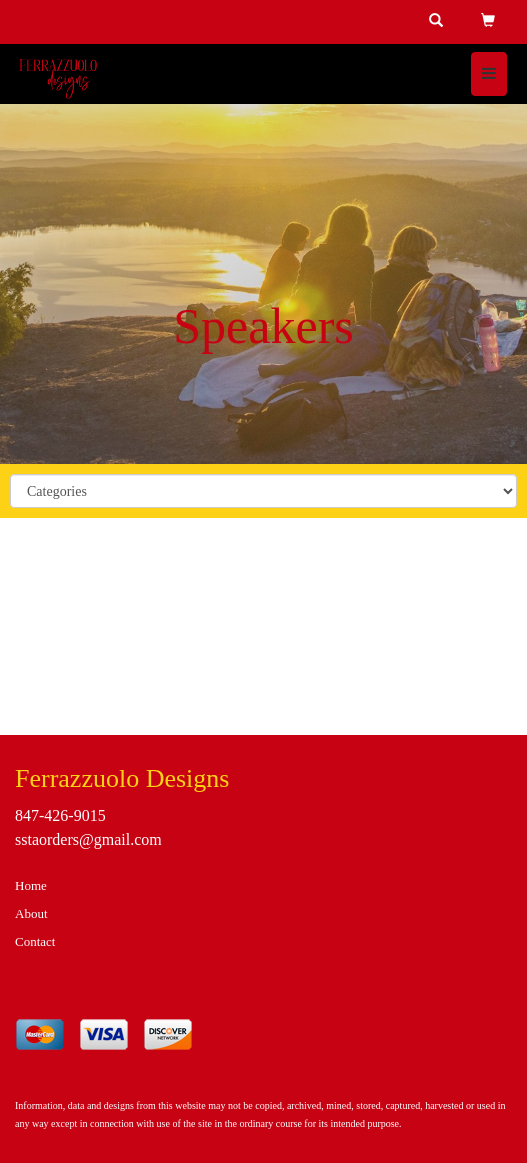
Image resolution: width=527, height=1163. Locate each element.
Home (31, 885)
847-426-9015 (60, 815)
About (31, 913)
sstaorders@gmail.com (88, 839)
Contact (35, 941)
